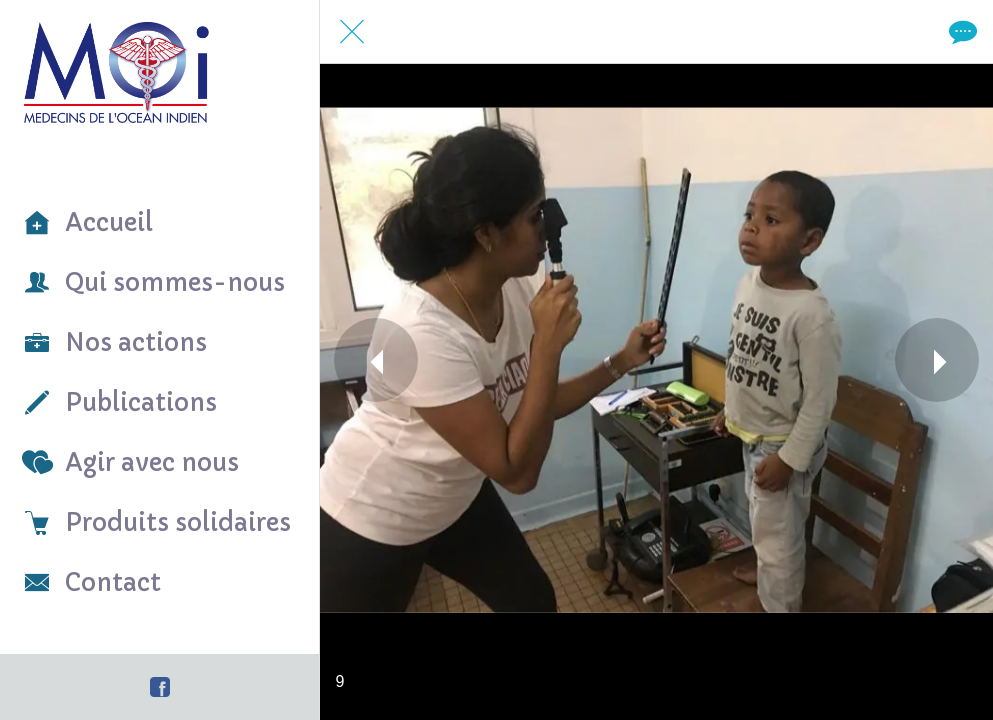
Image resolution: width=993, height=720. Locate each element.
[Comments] (961, 32)
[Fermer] (352, 32)
